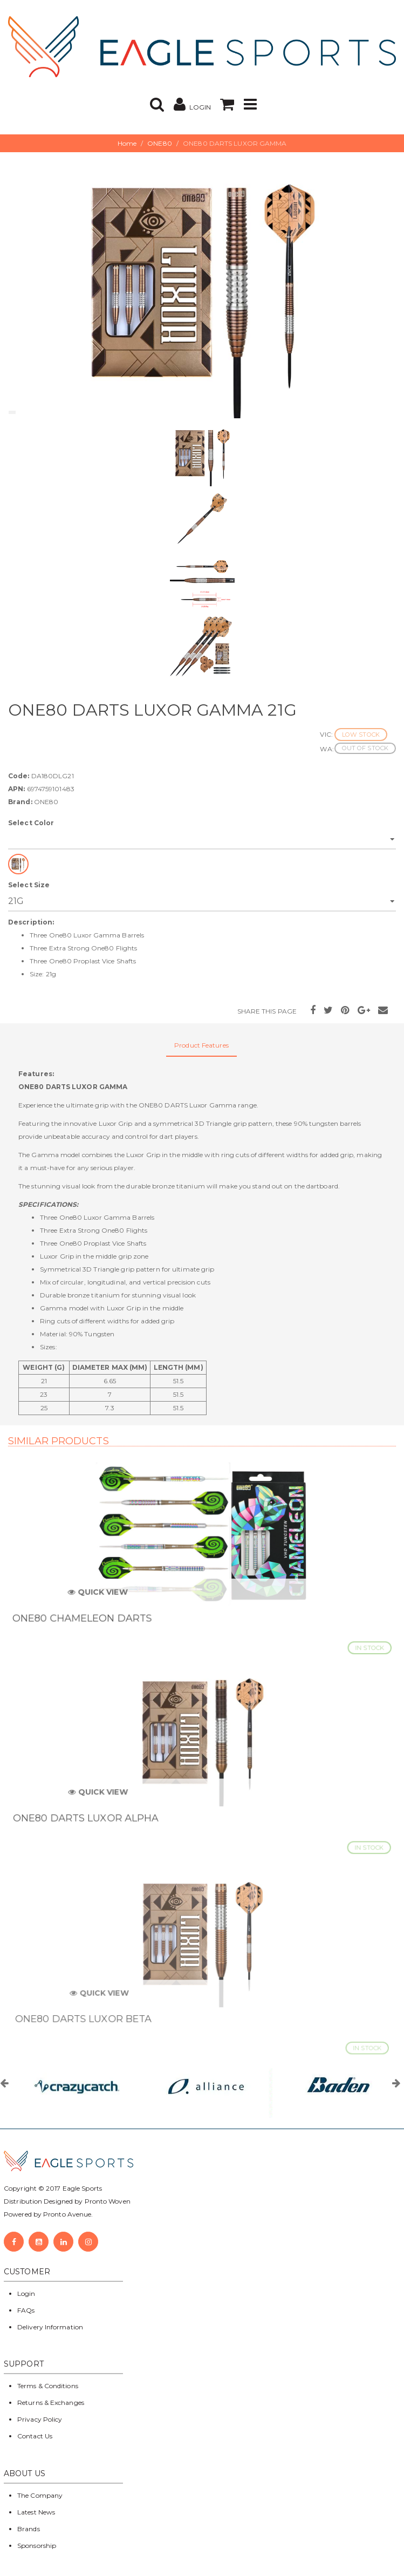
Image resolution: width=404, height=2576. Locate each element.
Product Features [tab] (201, 1045)
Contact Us (34, 2436)
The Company (40, 2495)
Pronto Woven (108, 2201)
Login (26, 2293)
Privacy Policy (39, 2419)
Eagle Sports (81, 2188)
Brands (28, 2529)
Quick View (105, 1596)
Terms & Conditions (47, 2386)
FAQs (26, 2310)
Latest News (36, 2512)
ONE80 (159, 143)
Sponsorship (36, 2545)
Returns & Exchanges (50, 2402)
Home (127, 143)
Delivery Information (50, 2327)
